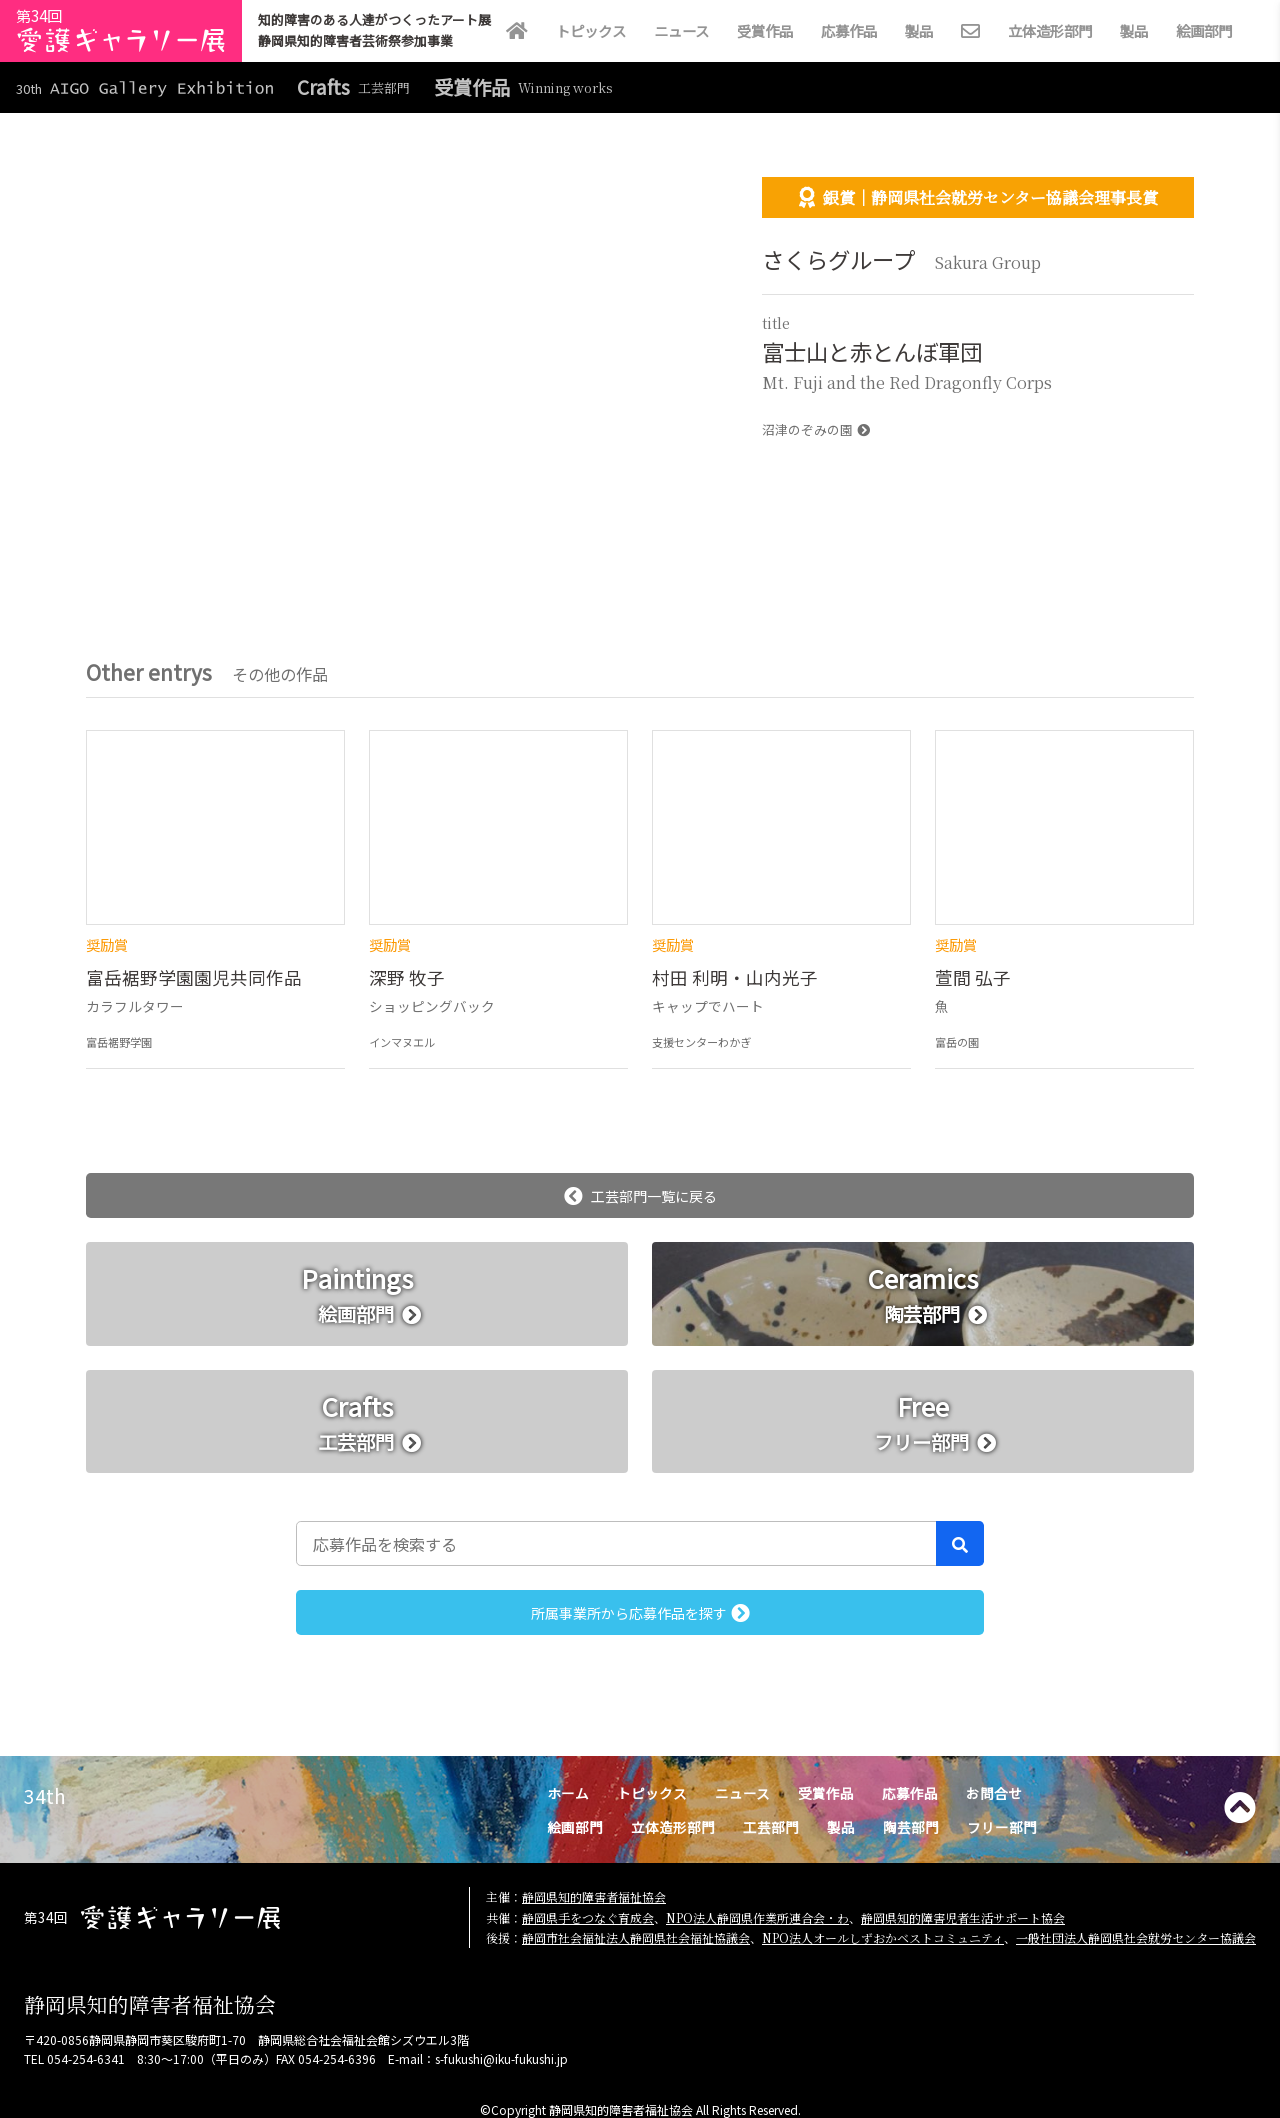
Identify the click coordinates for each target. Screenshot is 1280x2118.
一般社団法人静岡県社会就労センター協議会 (1136, 1937)
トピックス (591, 30)
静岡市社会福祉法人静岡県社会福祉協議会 (636, 1937)
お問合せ (994, 1793)
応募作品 (849, 30)
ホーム (568, 1793)
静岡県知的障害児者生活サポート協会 (963, 1917)
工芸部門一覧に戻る (640, 1196)
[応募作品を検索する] (616, 1543)
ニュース (681, 30)
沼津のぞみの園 (816, 429)
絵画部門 (1204, 30)
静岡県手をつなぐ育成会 (588, 1917)
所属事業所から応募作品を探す (640, 1613)
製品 (919, 30)
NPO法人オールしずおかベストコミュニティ (883, 1937)
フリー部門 (1002, 1827)
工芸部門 (771, 1827)
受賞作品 (765, 30)
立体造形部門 (1050, 30)
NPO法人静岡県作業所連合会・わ (757, 1917)
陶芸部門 (911, 1827)
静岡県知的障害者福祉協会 (594, 1896)
